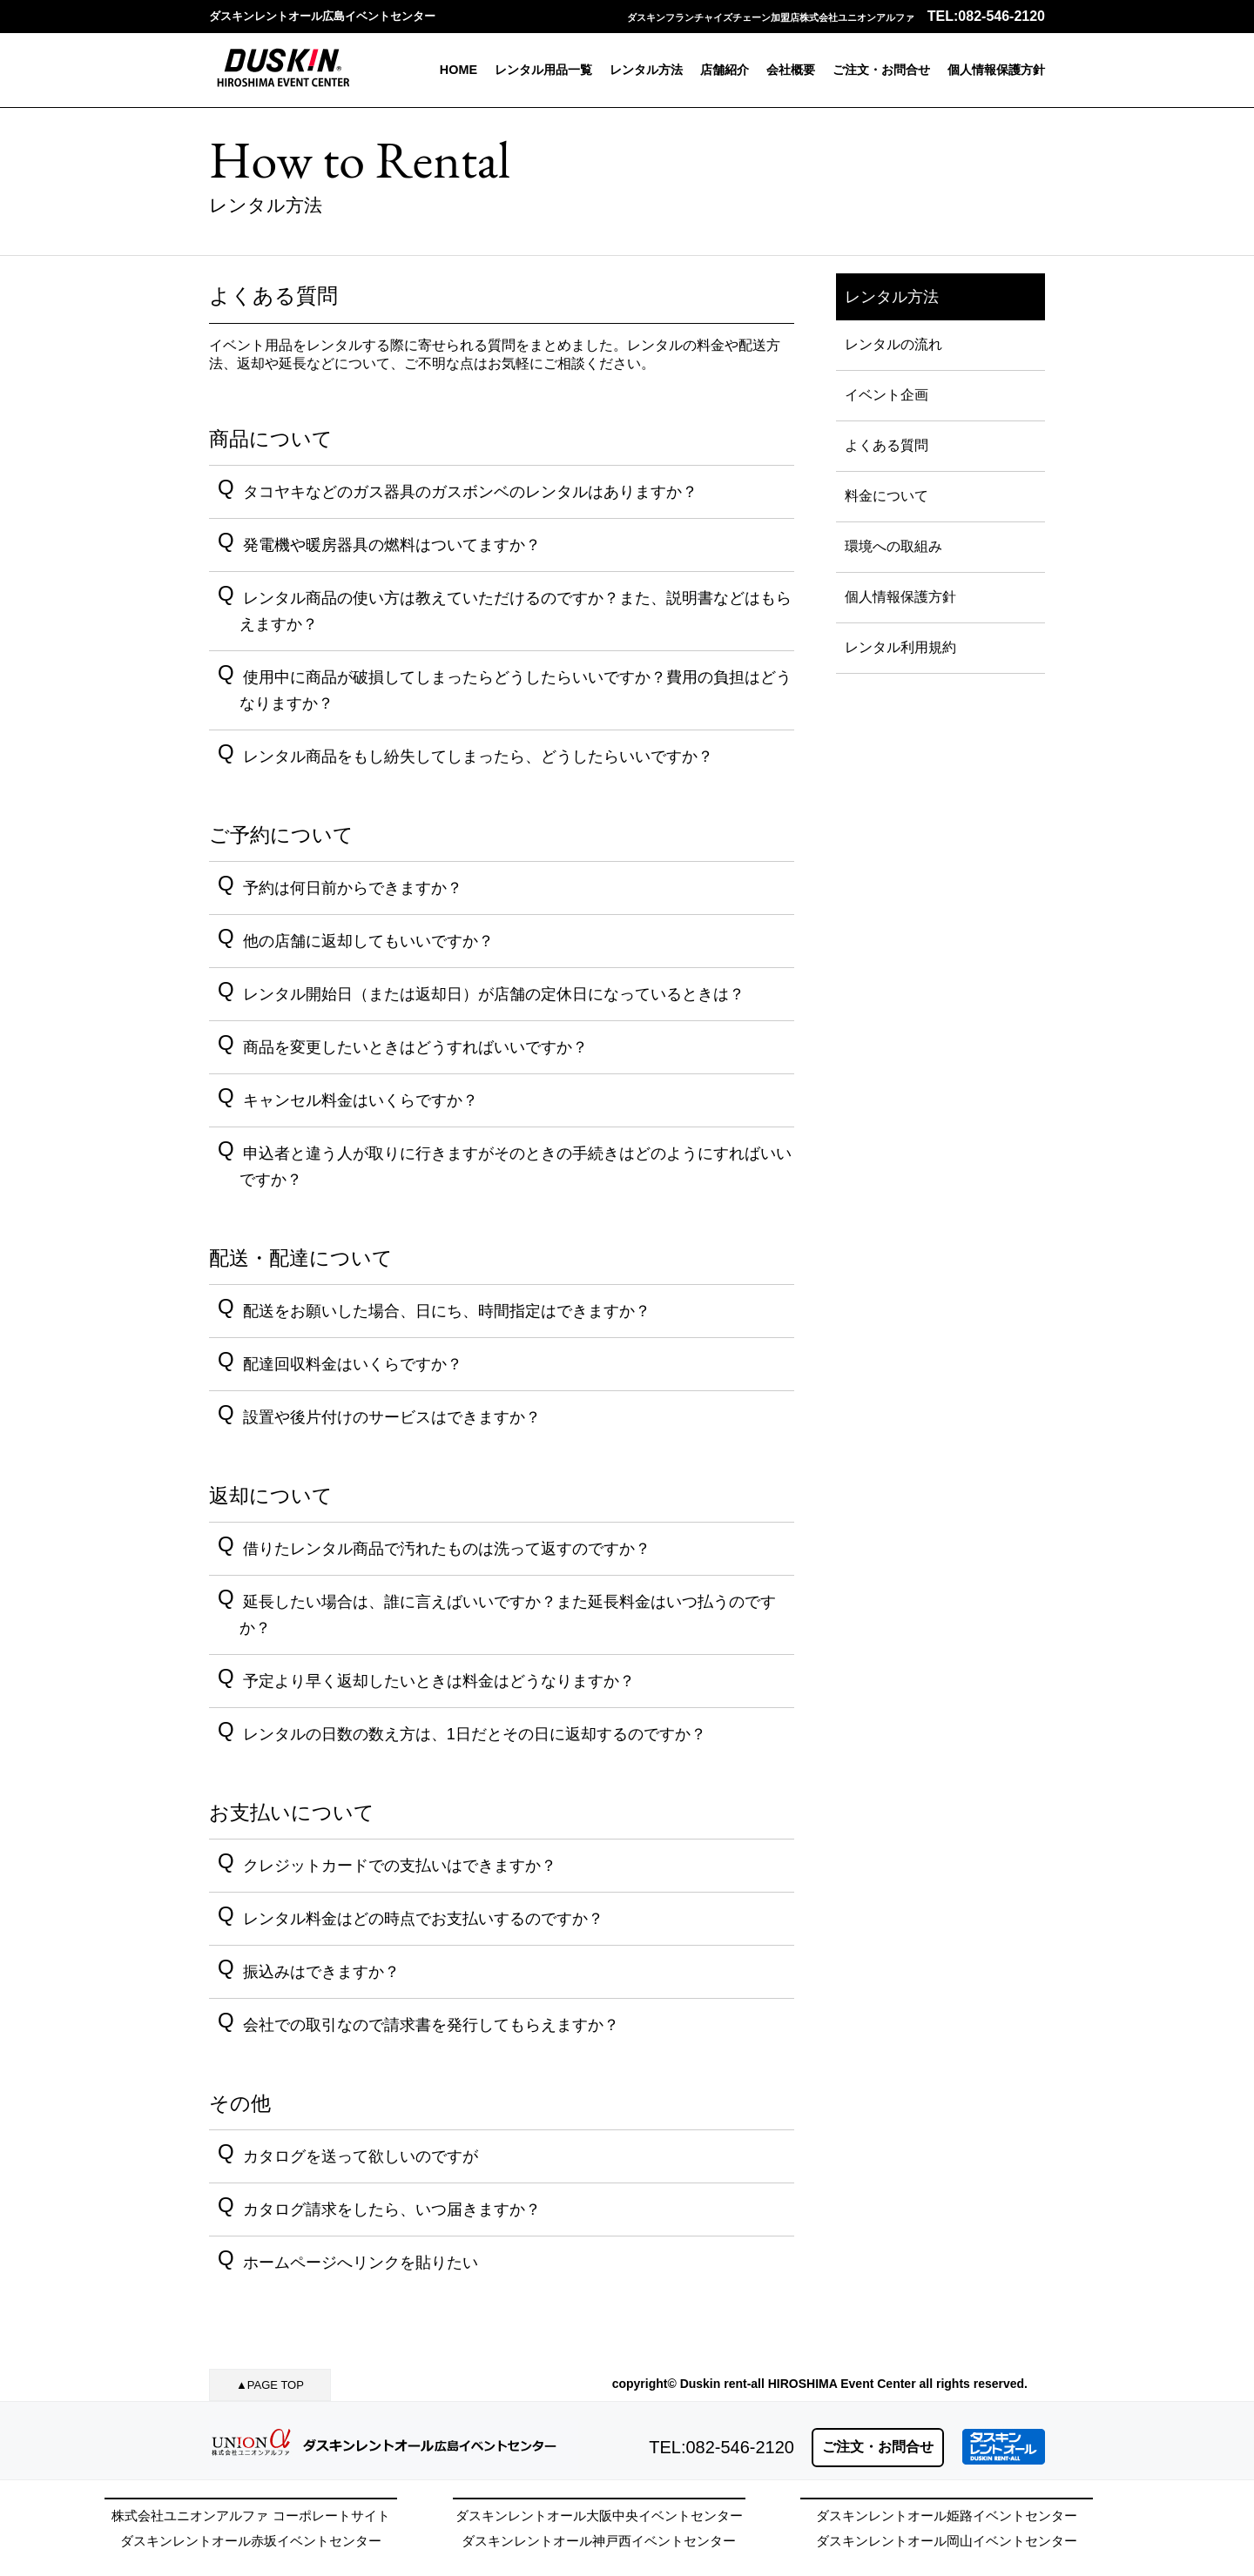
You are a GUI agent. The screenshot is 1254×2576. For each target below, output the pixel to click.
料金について (886, 495)
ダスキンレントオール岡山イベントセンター (946, 2540)
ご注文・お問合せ (881, 70)
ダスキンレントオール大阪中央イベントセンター (599, 2515)
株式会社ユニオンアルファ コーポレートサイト (250, 2515)
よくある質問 (886, 445)
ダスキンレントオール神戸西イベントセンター (599, 2540)
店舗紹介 (724, 70)
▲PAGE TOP (270, 2384)
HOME (458, 70)
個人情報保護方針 (996, 70)
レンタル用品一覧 (543, 70)
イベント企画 (886, 394)
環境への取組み (893, 546)
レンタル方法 (646, 70)
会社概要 (790, 70)
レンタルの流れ (893, 344)
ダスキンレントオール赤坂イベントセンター (250, 2540)
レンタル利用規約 (900, 647)
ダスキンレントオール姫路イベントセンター (946, 2515)
